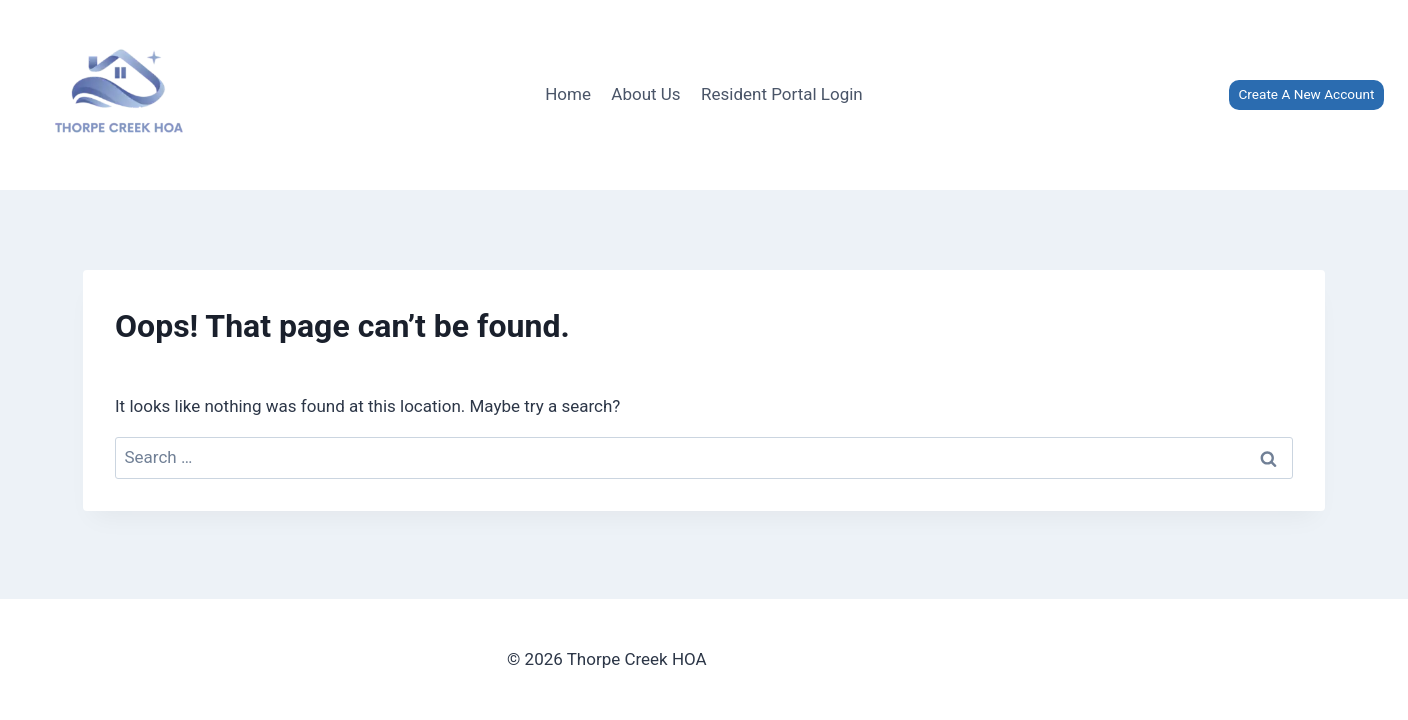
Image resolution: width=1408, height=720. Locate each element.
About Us (645, 94)
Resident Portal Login (782, 94)
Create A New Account (1306, 94)
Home (568, 94)
